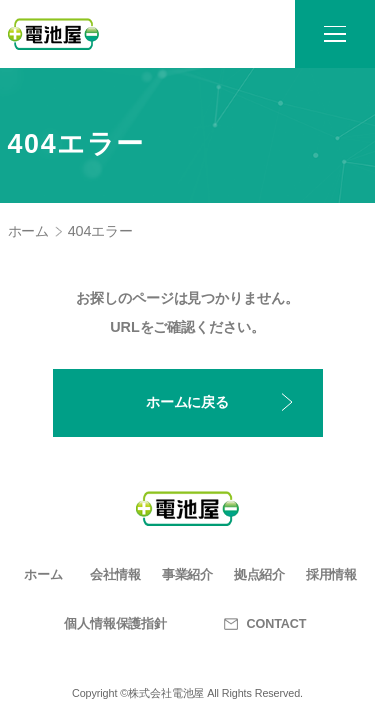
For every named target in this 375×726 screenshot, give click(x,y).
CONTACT (260, 624)
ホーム (29, 231)
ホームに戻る (187, 402)
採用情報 (332, 575)
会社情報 (116, 575)
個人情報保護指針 (115, 624)
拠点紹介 (260, 575)
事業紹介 (188, 575)
